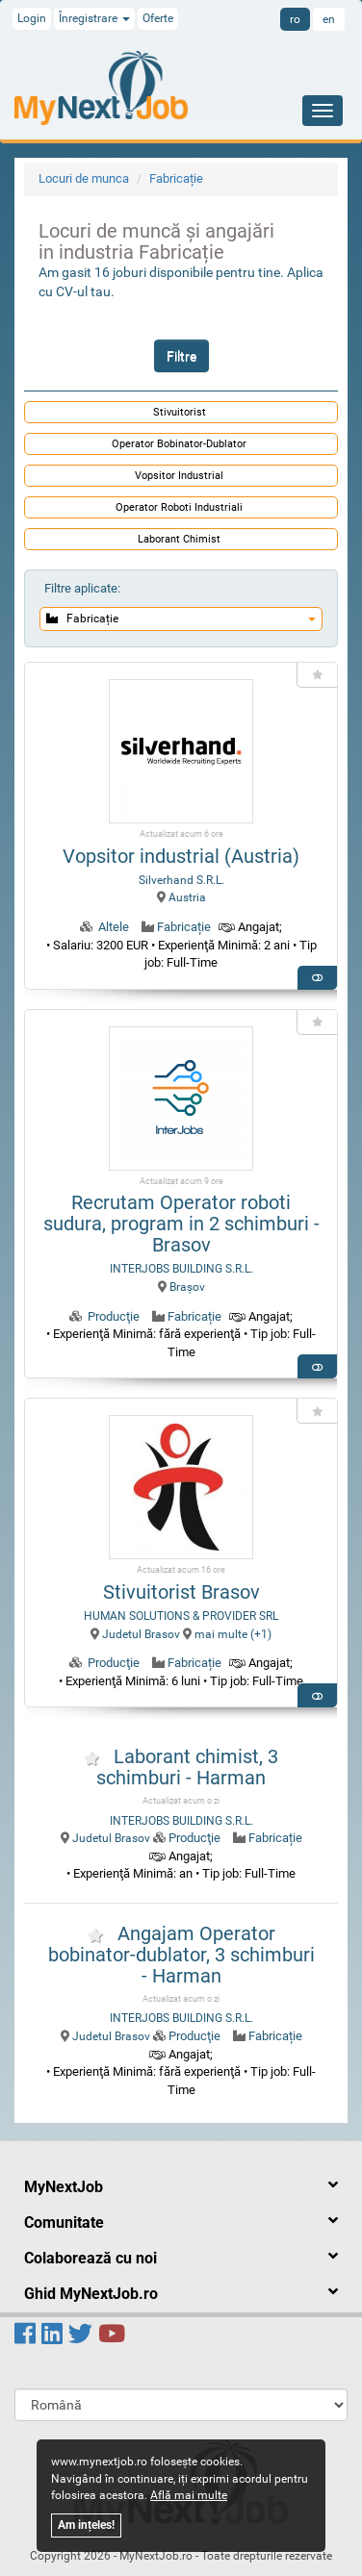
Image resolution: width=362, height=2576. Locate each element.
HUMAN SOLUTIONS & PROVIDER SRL (181, 1616)
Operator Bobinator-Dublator (179, 444)
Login (31, 18)
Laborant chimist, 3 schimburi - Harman (187, 1767)
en (329, 19)
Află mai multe (188, 2495)
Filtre (181, 356)
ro (295, 19)
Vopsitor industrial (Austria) (181, 856)
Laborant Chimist (179, 539)
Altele (113, 927)
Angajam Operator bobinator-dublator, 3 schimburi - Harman (181, 1954)
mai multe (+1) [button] (227, 1634)
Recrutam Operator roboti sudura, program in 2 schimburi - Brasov (181, 1223)
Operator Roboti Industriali (179, 507)
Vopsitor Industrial (179, 475)
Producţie (114, 1316)
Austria (181, 897)
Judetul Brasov (135, 1634)
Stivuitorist (179, 412)
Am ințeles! (86, 2525)
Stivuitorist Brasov (181, 1592)
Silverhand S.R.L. (181, 880)
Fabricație (176, 178)
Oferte (157, 18)
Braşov (181, 1287)
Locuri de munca (84, 178)
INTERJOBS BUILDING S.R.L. (181, 1268)
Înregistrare (94, 18)
